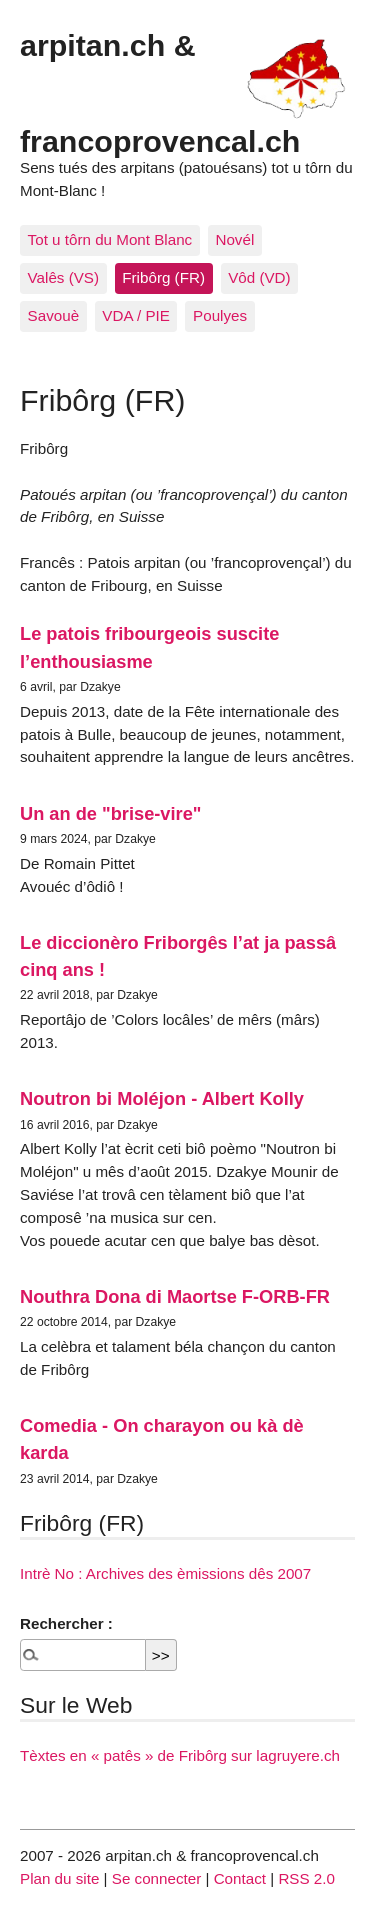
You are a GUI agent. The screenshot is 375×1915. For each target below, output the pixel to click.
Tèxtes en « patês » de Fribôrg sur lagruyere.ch (180, 1755)
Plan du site (59, 1878)
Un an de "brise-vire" (110, 813)
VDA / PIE (136, 315)
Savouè (54, 315)
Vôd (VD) (259, 277)
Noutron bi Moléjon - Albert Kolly (162, 1098)
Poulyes (220, 315)
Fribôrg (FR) (163, 277)
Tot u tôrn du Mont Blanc (110, 239)
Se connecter (157, 1878)
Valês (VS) (63, 277)
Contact (240, 1878)
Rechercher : (66, 1623)
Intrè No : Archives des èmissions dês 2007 (165, 1573)
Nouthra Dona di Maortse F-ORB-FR (175, 1296)
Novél (234, 239)
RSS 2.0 (306, 1878)
